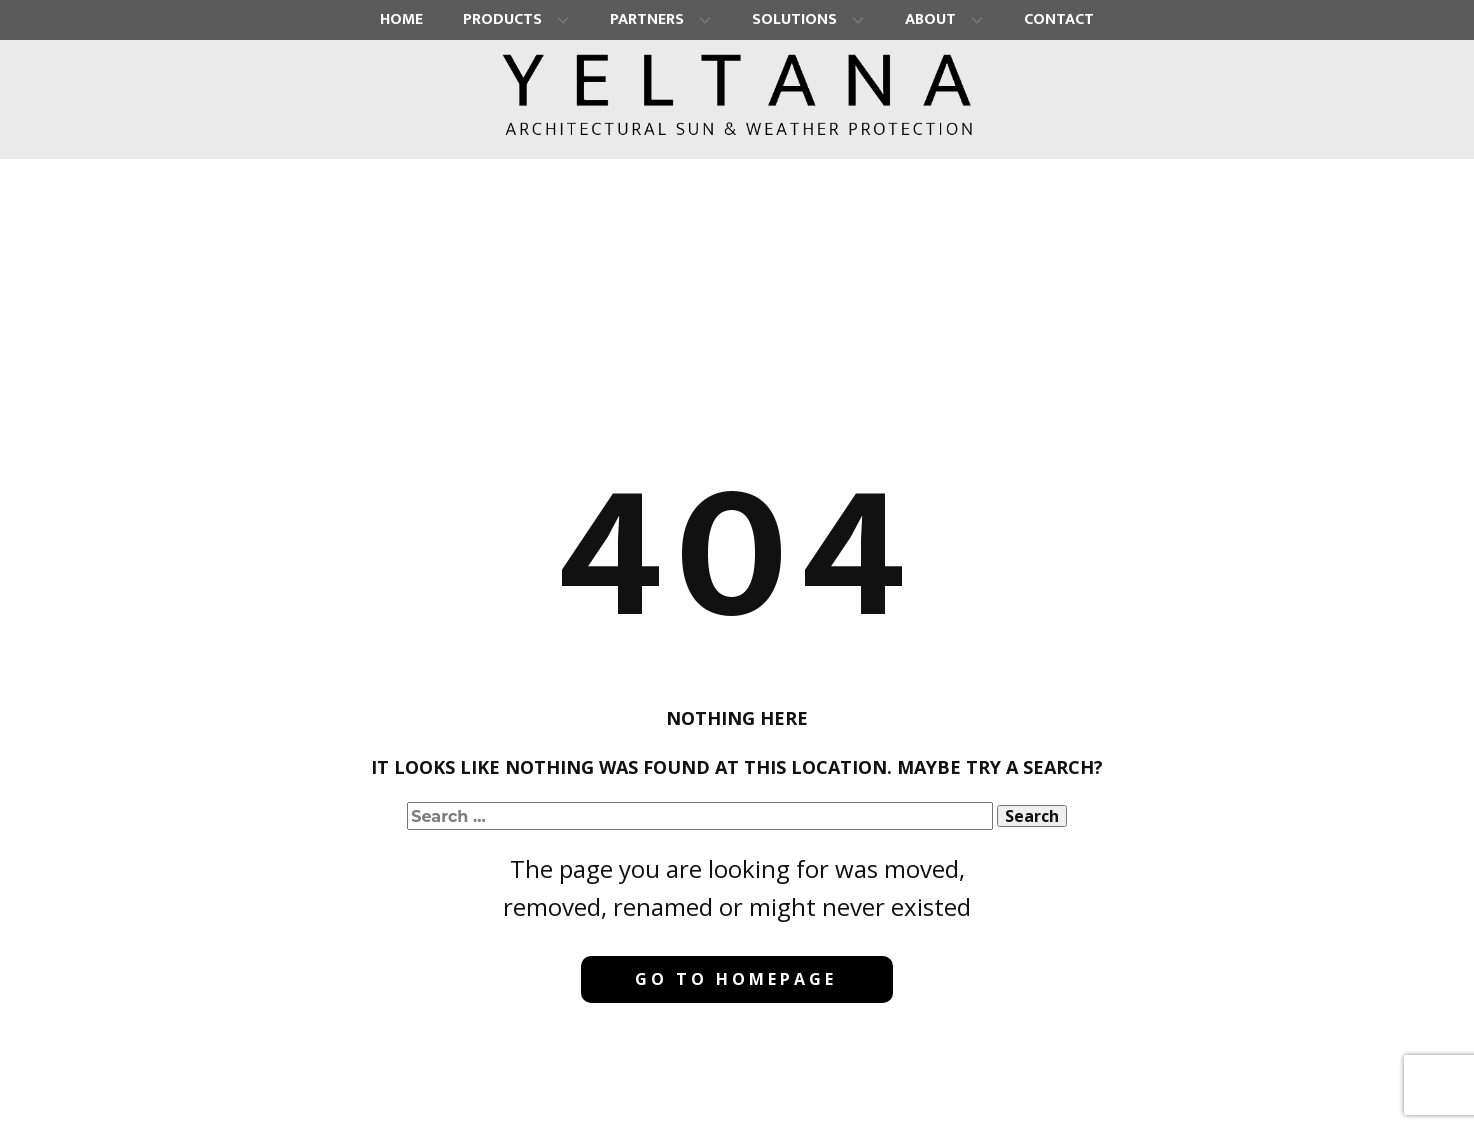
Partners (647, 19)
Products (502, 19)
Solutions (794, 19)
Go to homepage (736, 979)
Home (401, 19)
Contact (1059, 19)
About (930, 19)
